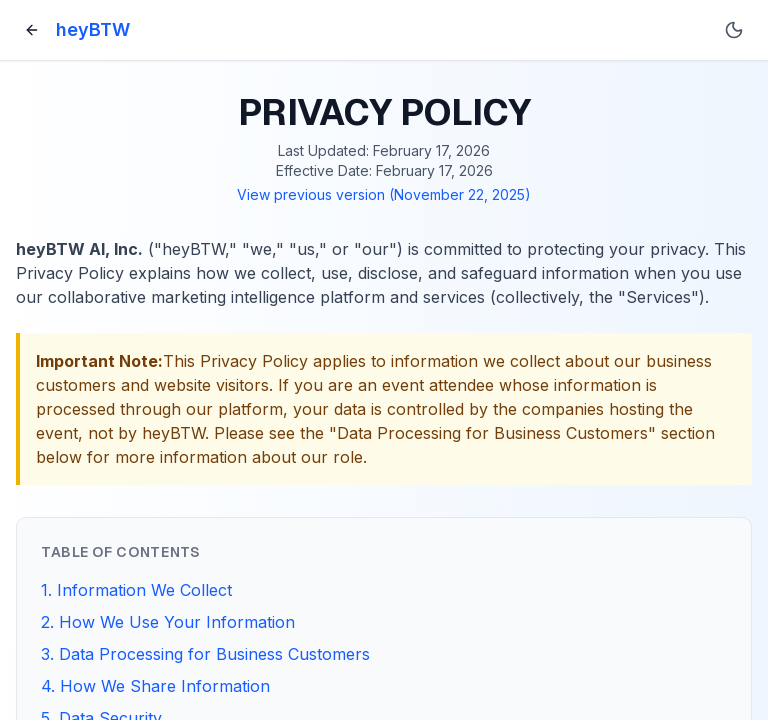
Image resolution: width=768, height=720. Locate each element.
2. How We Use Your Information (168, 622)
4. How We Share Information (155, 686)
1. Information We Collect (136, 590)
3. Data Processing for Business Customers (205, 654)
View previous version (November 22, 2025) (384, 194)
